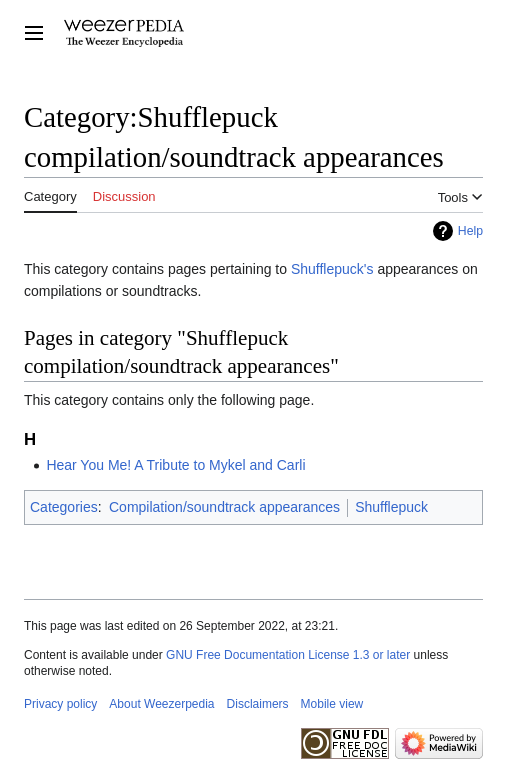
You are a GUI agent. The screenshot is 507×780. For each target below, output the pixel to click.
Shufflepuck (391, 507)
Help (470, 231)
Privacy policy (60, 704)
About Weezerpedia (161, 704)
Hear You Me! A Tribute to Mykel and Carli (175, 465)
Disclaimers (258, 704)
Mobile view (332, 704)
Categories (64, 507)
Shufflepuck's (332, 269)
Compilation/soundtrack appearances (224, 507)
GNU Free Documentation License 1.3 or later (288, 655)
